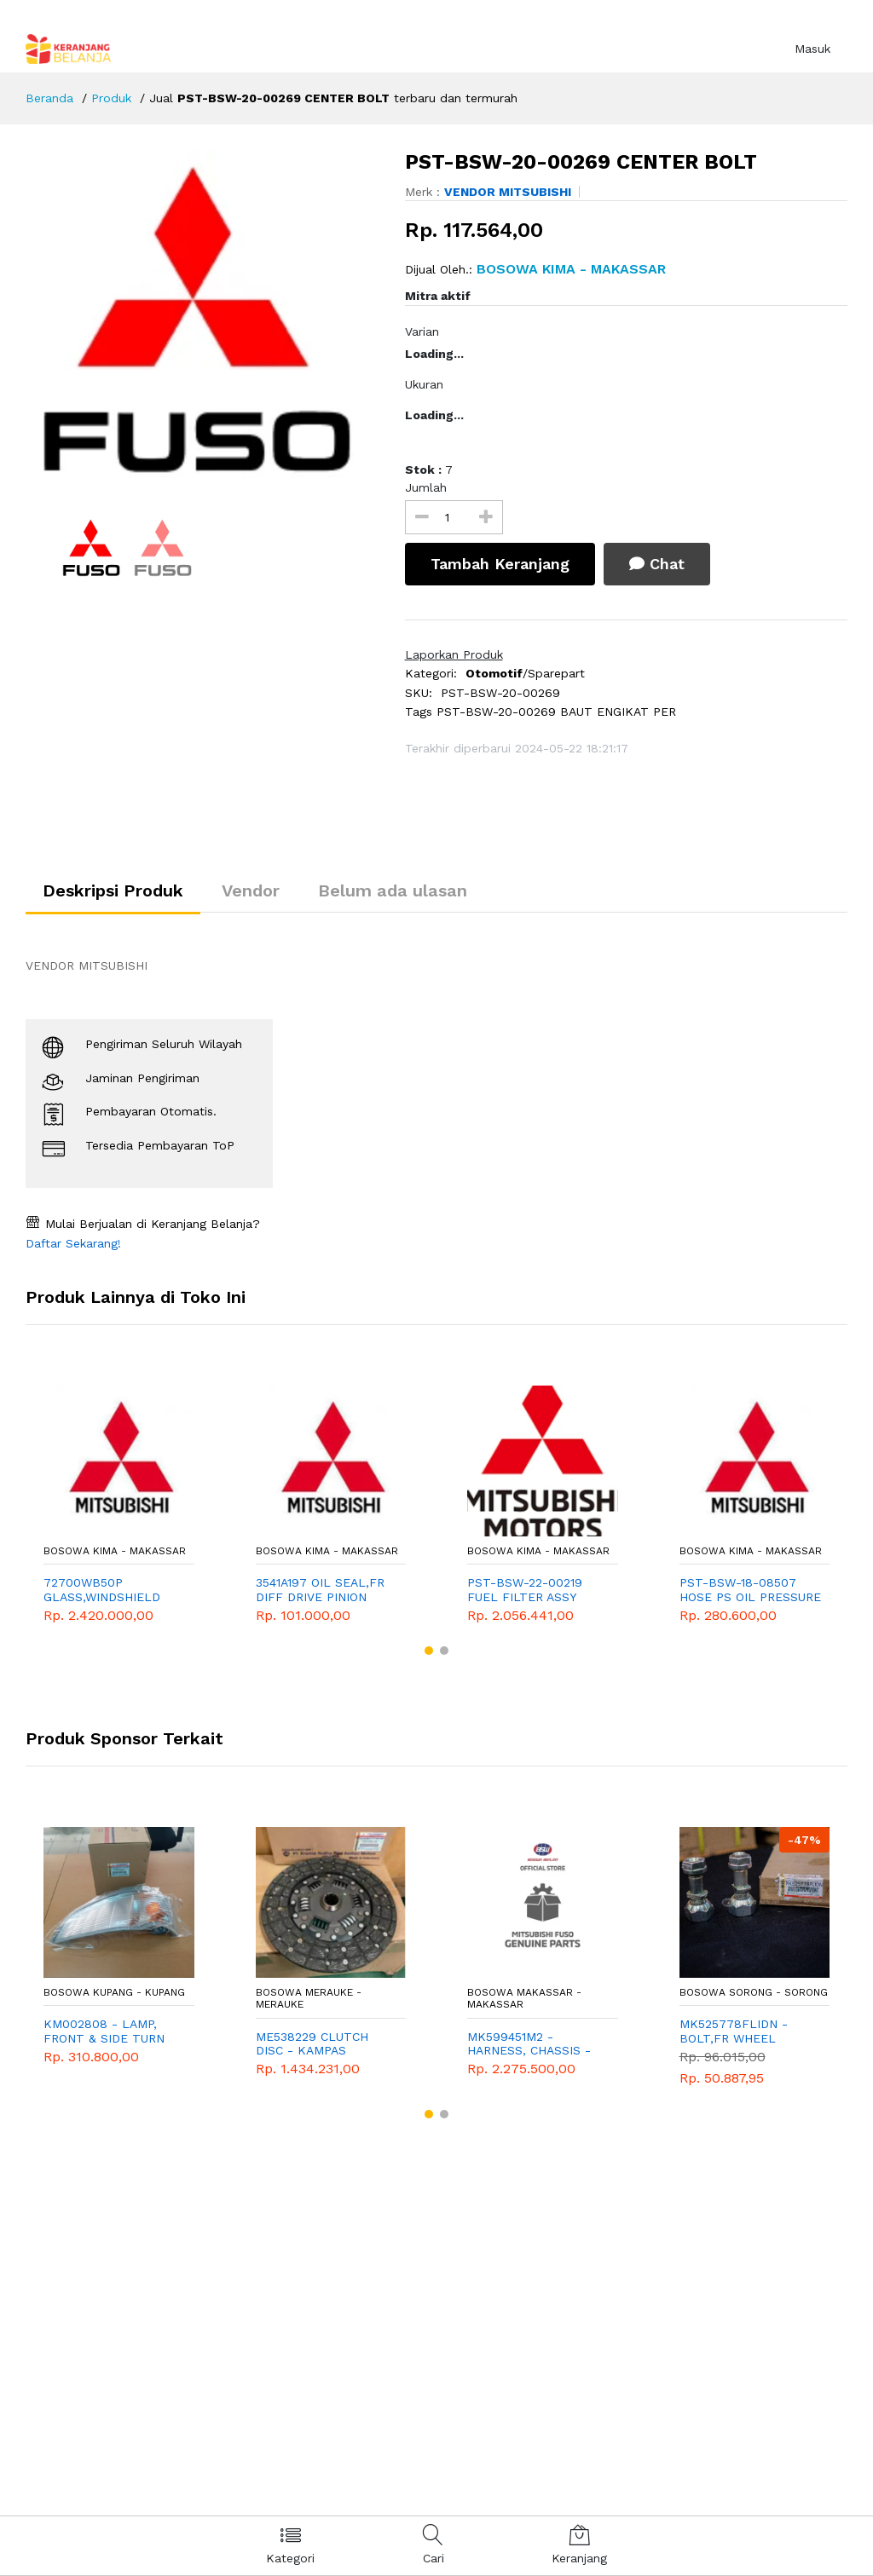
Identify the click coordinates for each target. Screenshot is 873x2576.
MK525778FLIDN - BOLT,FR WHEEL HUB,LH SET (733, 2031)
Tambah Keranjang (500, 564)
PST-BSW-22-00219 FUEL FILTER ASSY (524, 1590)
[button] (429, 1650)
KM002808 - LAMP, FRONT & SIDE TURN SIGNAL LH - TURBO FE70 (104, 2031)
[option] (202, 320)
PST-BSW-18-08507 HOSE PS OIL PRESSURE (750, 1590)
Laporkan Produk (454, 654)
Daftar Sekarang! (73, 1243)
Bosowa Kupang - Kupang (114, 1992)
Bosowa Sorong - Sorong (753, 1992)
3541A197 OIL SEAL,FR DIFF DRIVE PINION (320, 1590)
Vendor (251, 890)
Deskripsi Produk (113, 890)
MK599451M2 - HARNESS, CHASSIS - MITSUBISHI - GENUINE (535, 2044)
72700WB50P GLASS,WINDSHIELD (101, 1590)
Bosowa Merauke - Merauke (308, 1998)
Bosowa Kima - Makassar (114, 1551)
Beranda (49, 98)
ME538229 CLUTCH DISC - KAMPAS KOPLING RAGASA (312, 2044)
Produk (111, 98)
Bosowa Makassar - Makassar (524, 1998)
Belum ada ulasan (392, 890)
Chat (657, 564)
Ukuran (424, 384)
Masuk (812, 48)
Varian (422, 331)
